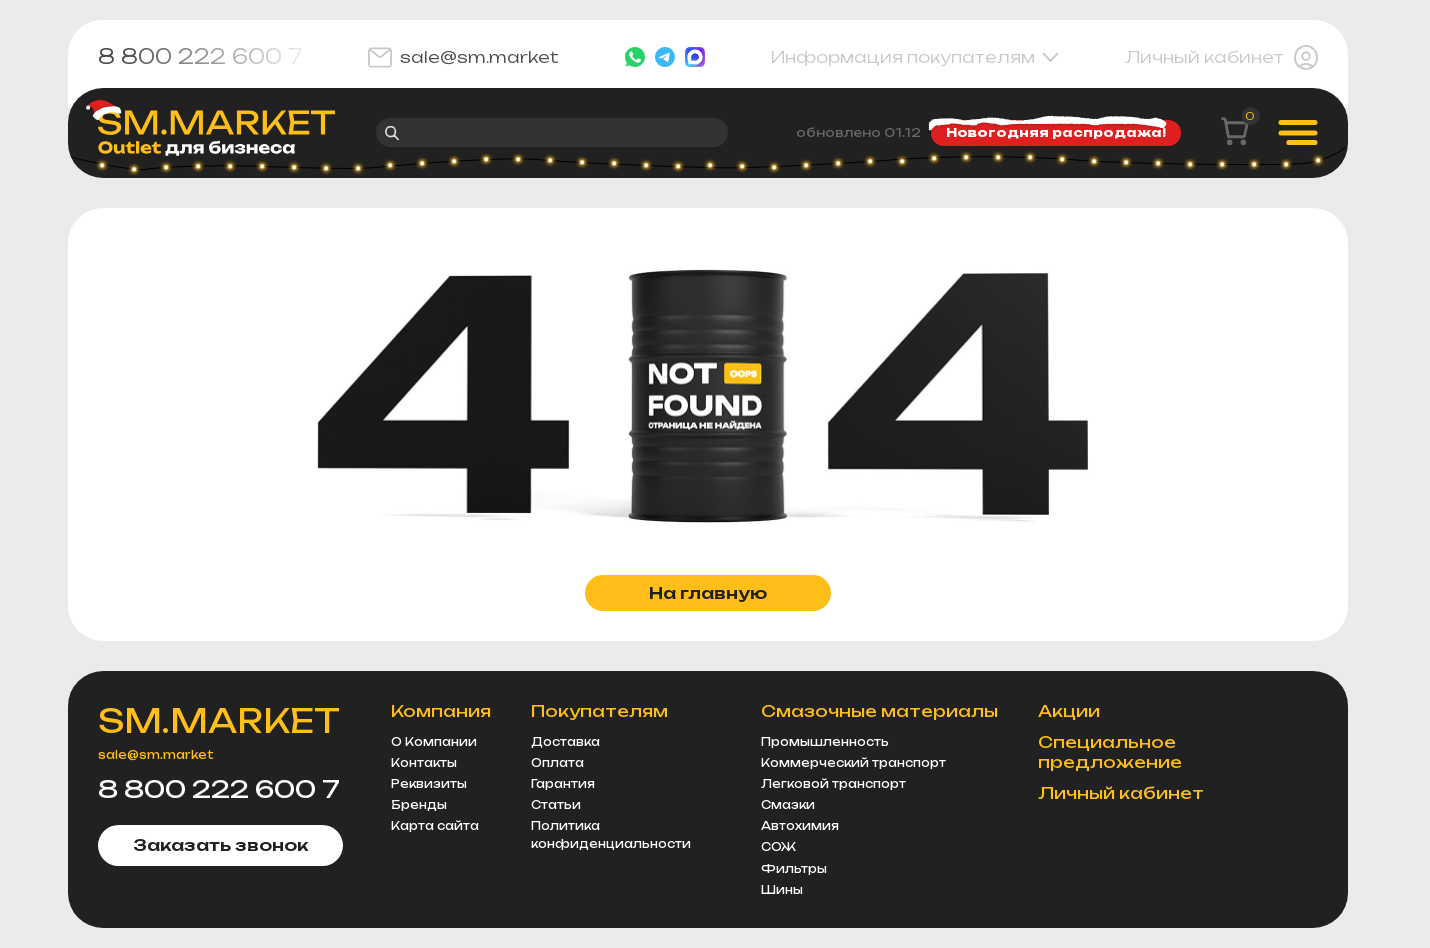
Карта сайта (435, 826)
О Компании (434, 742)
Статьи (556, 805)
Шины (782, 890)
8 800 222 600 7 (200, 57)
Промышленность (825, 742)
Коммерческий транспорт (853, 763)
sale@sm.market (463, 57)
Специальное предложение (1110, 752)
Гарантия (563, 784)
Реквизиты (429, 784)
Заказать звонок (220, 845)
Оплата (557, 763)
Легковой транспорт (833, 784)
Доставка (565, 742)
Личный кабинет (1221, 57)
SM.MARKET (219, 721)
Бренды (419, 805)
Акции (1069, 711)
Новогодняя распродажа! (1051, 130)
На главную (708, 593)
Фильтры (794, 869)
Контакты (424, 763)
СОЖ (778, 847)
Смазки (788, 805)
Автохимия (800, 826)
